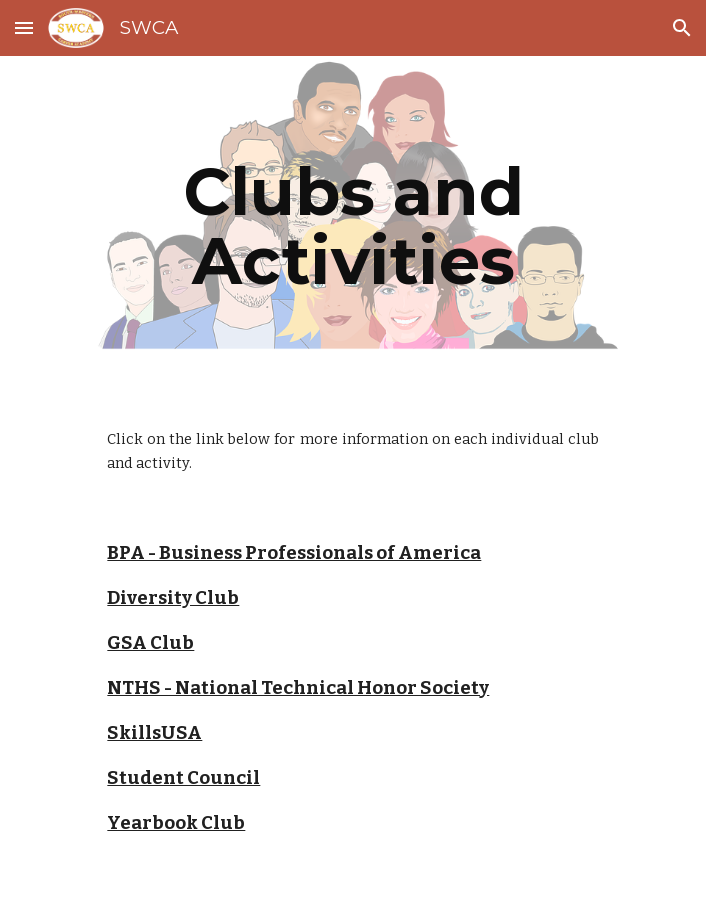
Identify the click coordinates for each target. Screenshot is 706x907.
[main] (352, 226)
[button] (24, 27)
